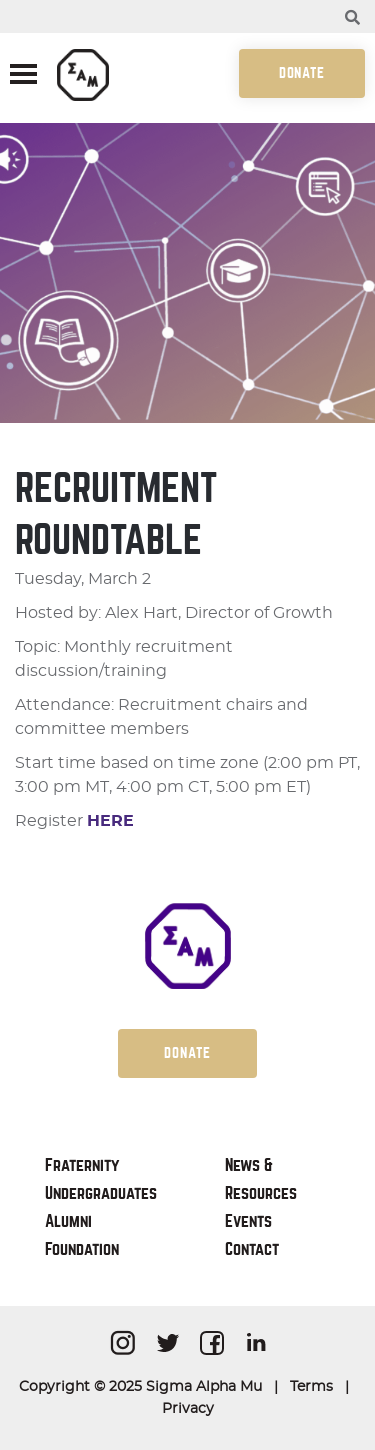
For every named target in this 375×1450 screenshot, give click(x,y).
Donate (302, 73)
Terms (311, 1387)
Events (248, 1221)
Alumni (68, 1221)
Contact (252, 1249)
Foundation (82, 1249)
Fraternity (82, 1165)
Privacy (188, 1409)
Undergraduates (101, 1193)
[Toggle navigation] (23, 76)
